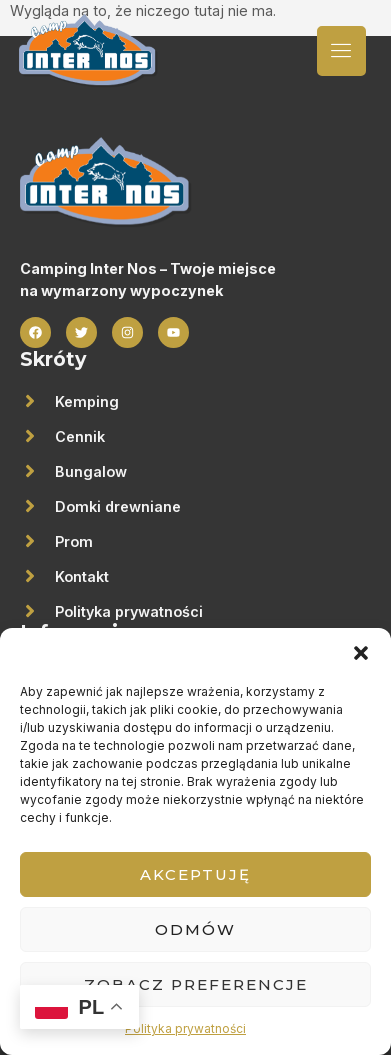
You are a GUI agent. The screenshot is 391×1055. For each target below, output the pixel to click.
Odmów (195, 929)
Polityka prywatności (185, 1028)
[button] (361, 653)
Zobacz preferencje (196, 984)
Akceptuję (195, 874)
